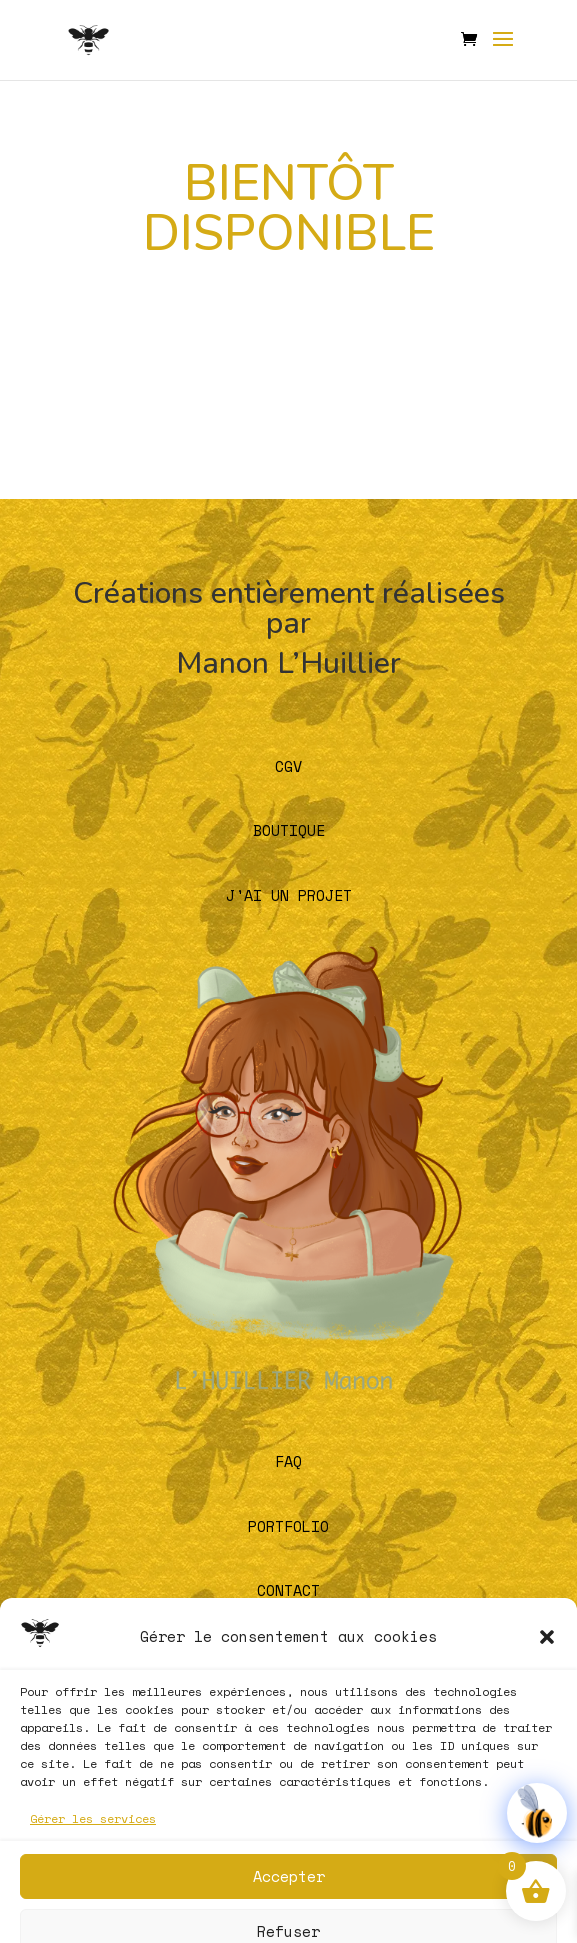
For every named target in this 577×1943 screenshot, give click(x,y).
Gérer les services (93, 1919)
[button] (547, 1738)
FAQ (288, 1461)
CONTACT (288, 1590)
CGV (288, 766)
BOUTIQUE (289, 830)
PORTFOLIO (288, 1526)
